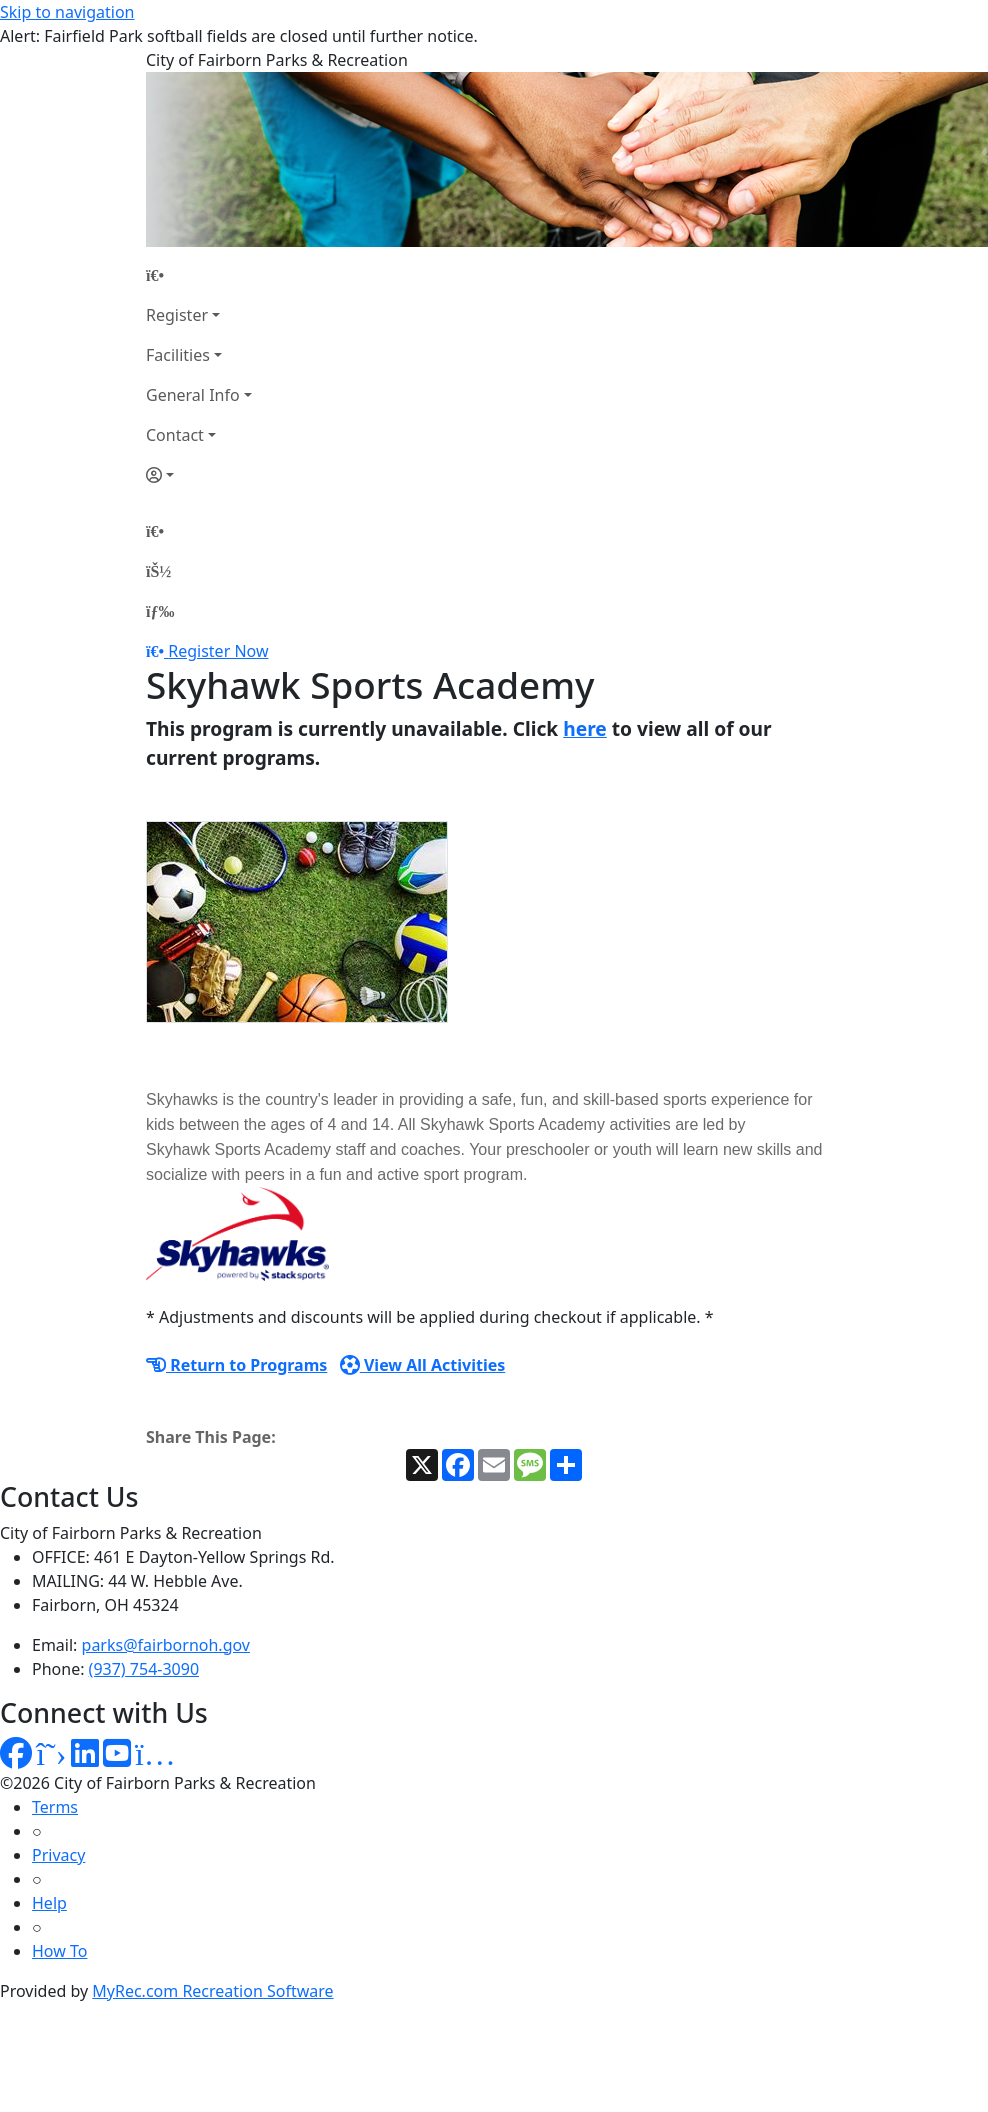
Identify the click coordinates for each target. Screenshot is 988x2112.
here (585, 728)
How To (59, 1951)
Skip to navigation (67, 12)
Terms (55, 1807)
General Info (193, 395)
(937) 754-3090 (144, 1669)
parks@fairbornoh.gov (166, 1645)
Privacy (58, 1855)
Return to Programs (236, 1365)
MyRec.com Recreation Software (212, 1991)
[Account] (199, 475)
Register (177, 315)
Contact (175, 435)
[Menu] (160, 611)
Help (49, 1903)
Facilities (178, 355)
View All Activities (423, 1365)
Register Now (218, 651)
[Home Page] (199, 275)
